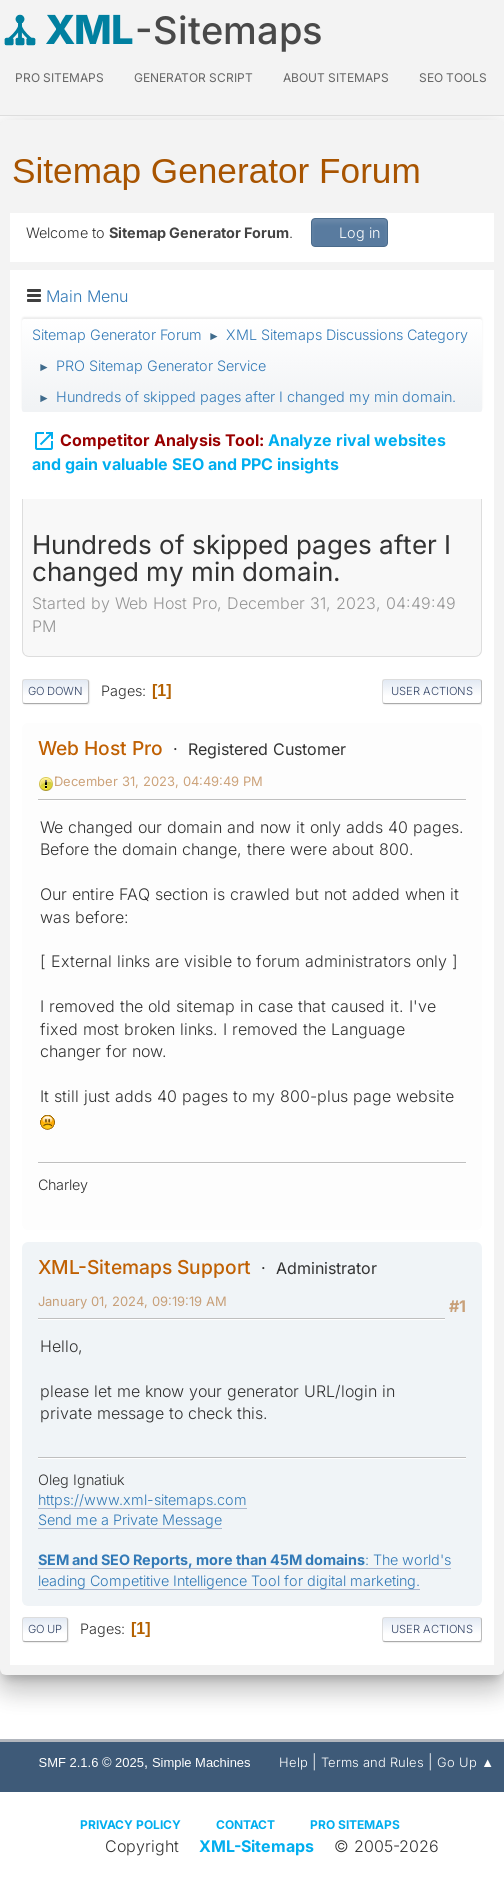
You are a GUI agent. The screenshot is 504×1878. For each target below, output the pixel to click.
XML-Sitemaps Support (144, 1267)
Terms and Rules (372, 1762)
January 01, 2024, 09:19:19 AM (132, 1301)
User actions (432, 691)
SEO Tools (453, 77)
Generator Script (193, 77)
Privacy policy (130, 1824)
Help (293, 1762)
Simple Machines (201, 1762)
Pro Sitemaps (355, 1824)
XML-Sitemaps (256, 1846)
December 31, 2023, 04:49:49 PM (158, 781)
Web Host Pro (100, 748)
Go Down (55, 691)
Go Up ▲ (465, 1762)
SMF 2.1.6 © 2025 (91, 1762)
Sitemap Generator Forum (216, 170)
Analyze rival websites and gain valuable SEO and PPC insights (239, 448)
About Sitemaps (336, 77)
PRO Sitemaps (59, 77)
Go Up (45, 1629)
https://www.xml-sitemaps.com (142, 1499)
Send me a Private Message (130, 1519)
